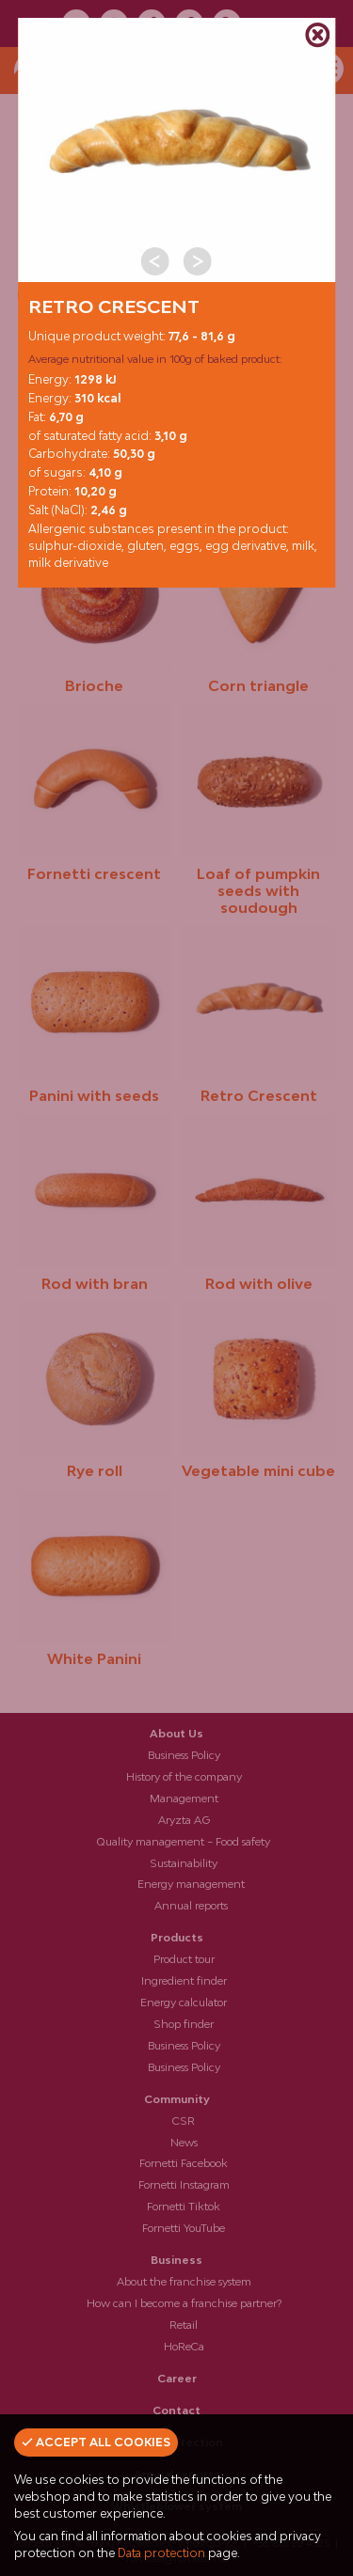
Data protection (161, 2553)
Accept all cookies (96, 2442)
